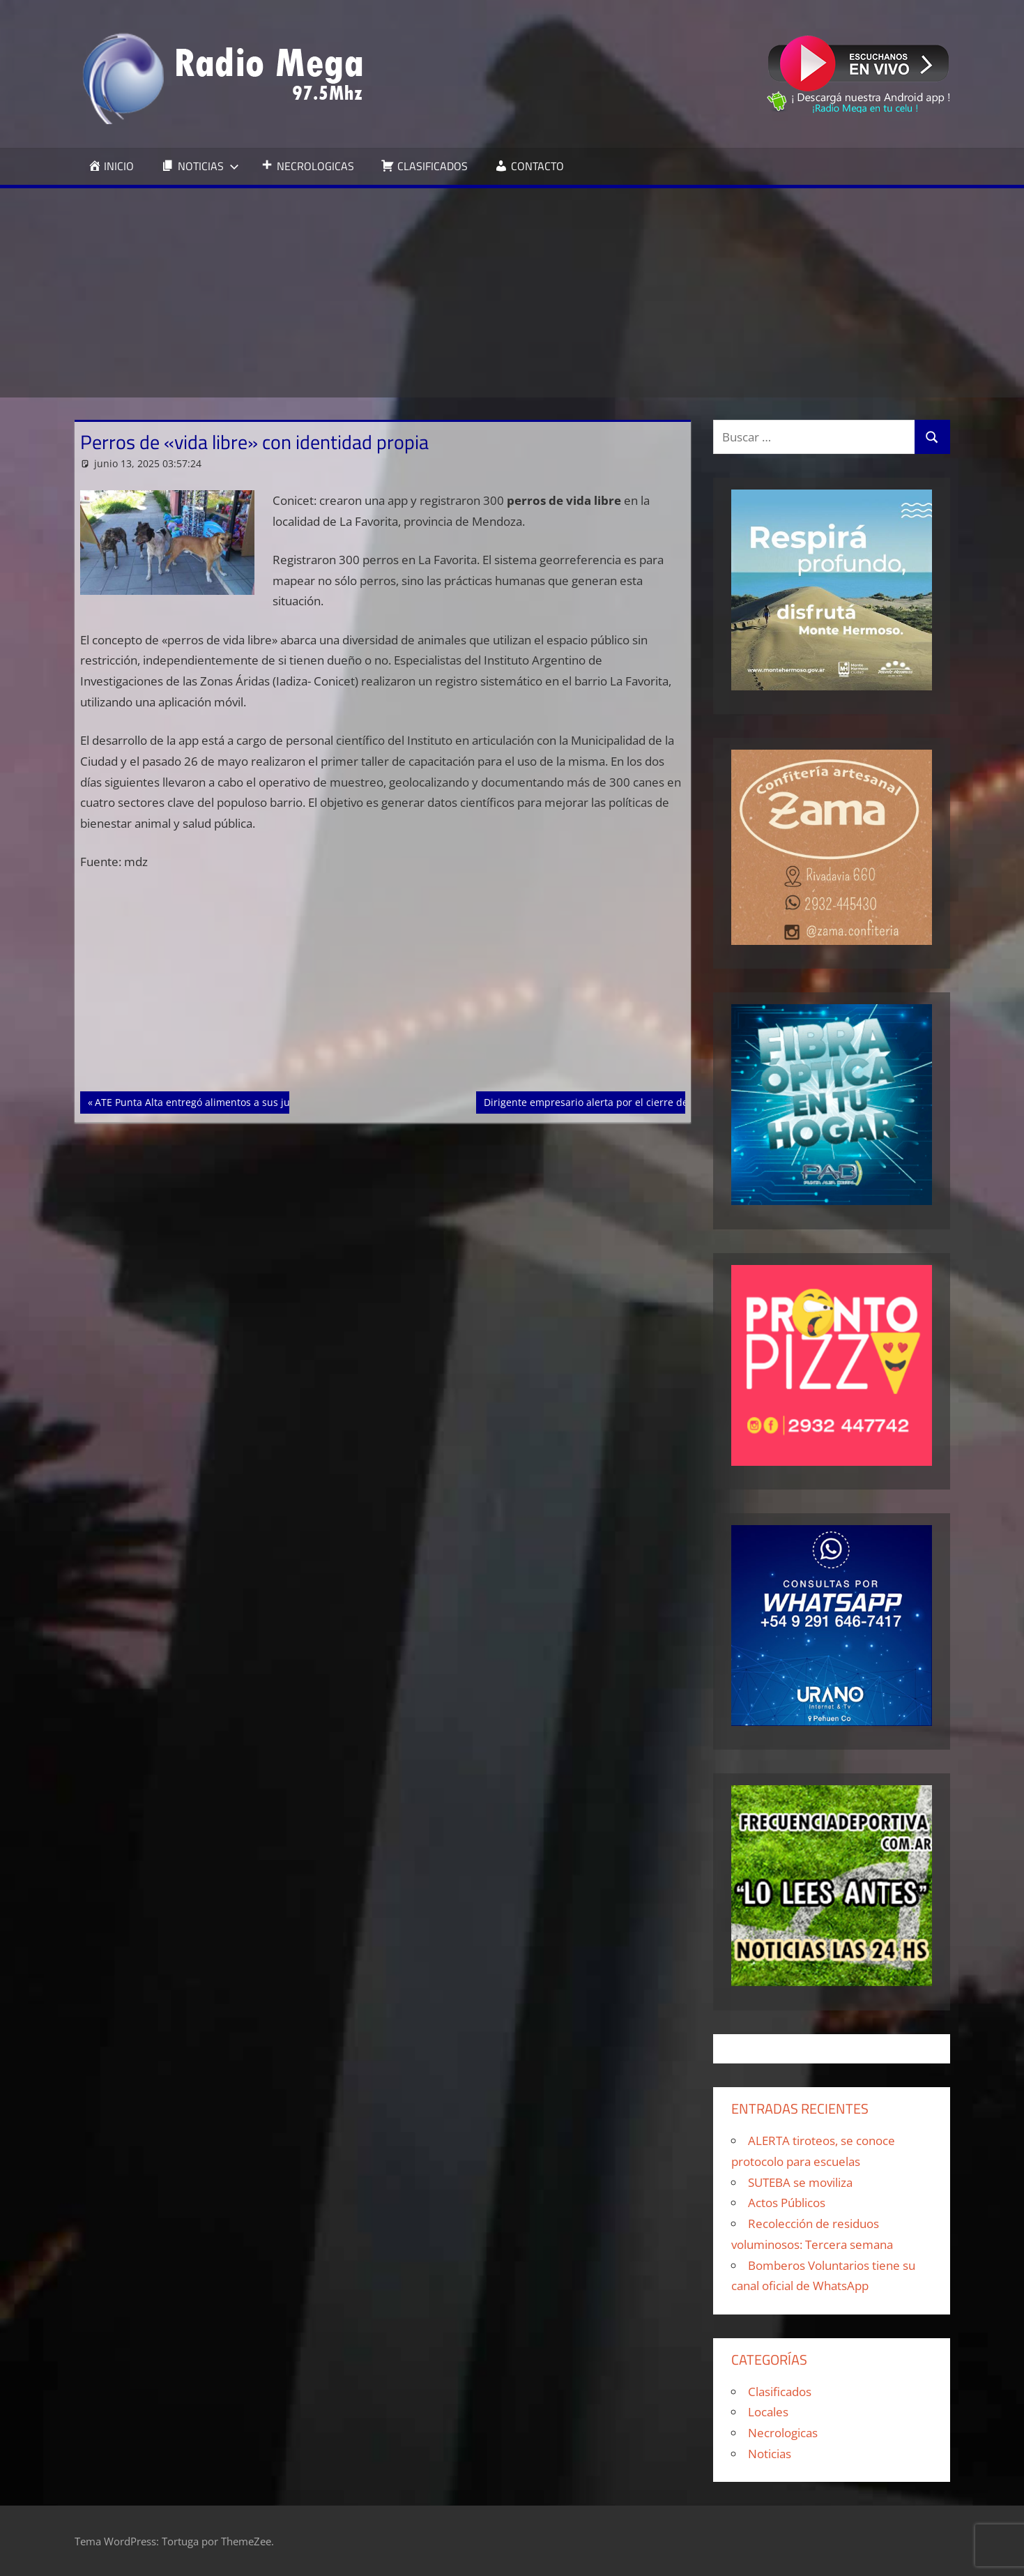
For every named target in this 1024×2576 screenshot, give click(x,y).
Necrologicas (783, 2433)
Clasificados (779, 2392)
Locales (768, 2412)
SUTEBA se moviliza (800, 2182)
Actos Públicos (786, 2203)
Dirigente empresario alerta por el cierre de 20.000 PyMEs (618, 1101)
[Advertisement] (512, 293)
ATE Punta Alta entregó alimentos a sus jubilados (209, 1101)
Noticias (769, 2454)
